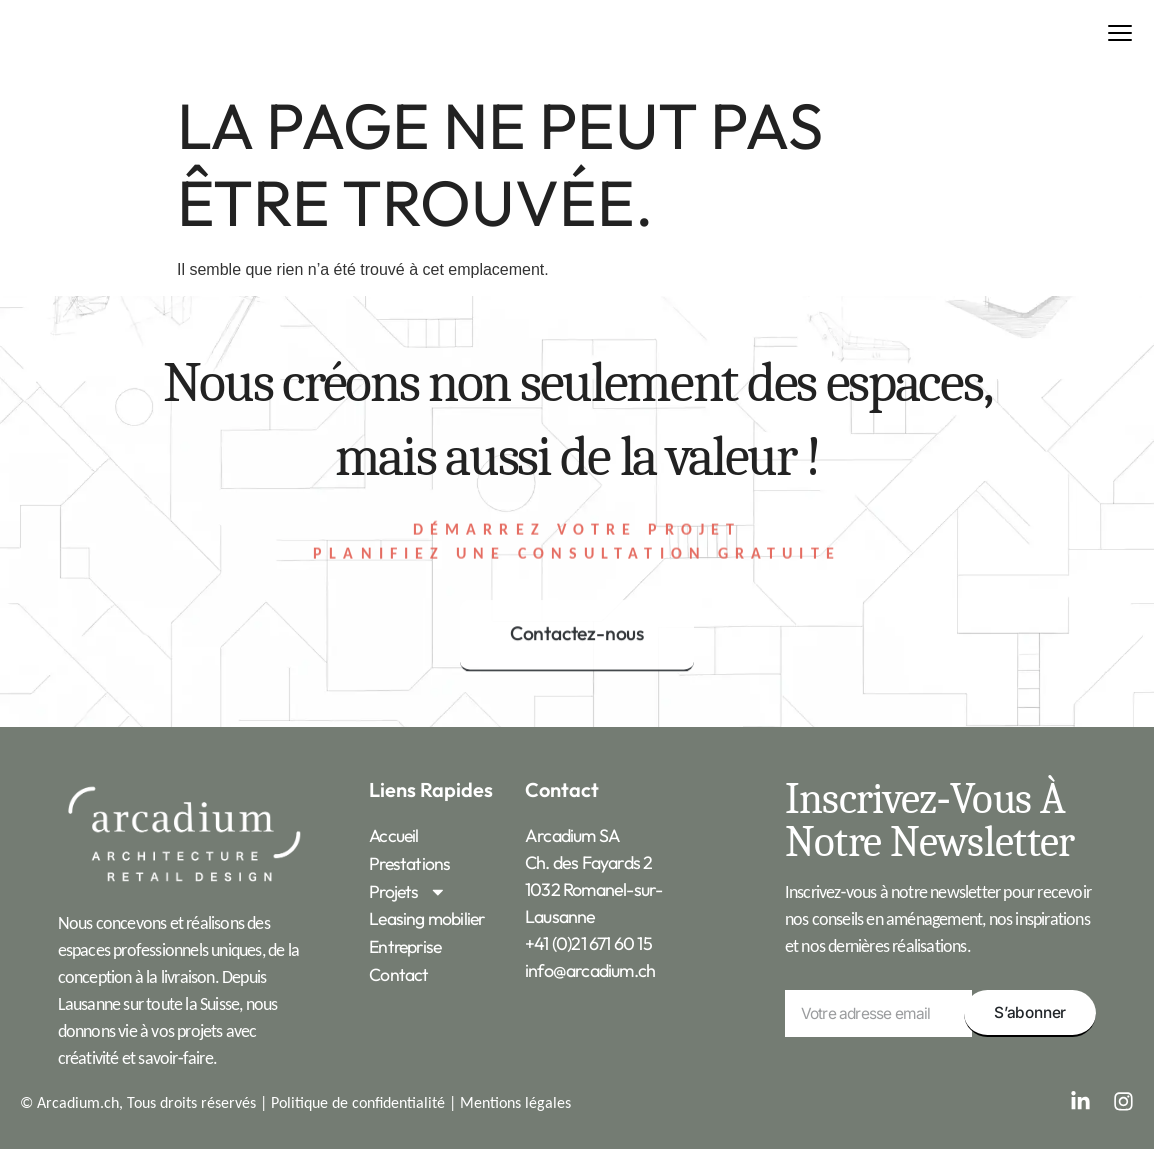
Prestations (410, 884)
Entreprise (407, 965)
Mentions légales (515, 1123)
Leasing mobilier (428, 938)
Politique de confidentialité (358, 1123)
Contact (398, 992)
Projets (408, 911)
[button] (1120, 45)
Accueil (394, 857)
